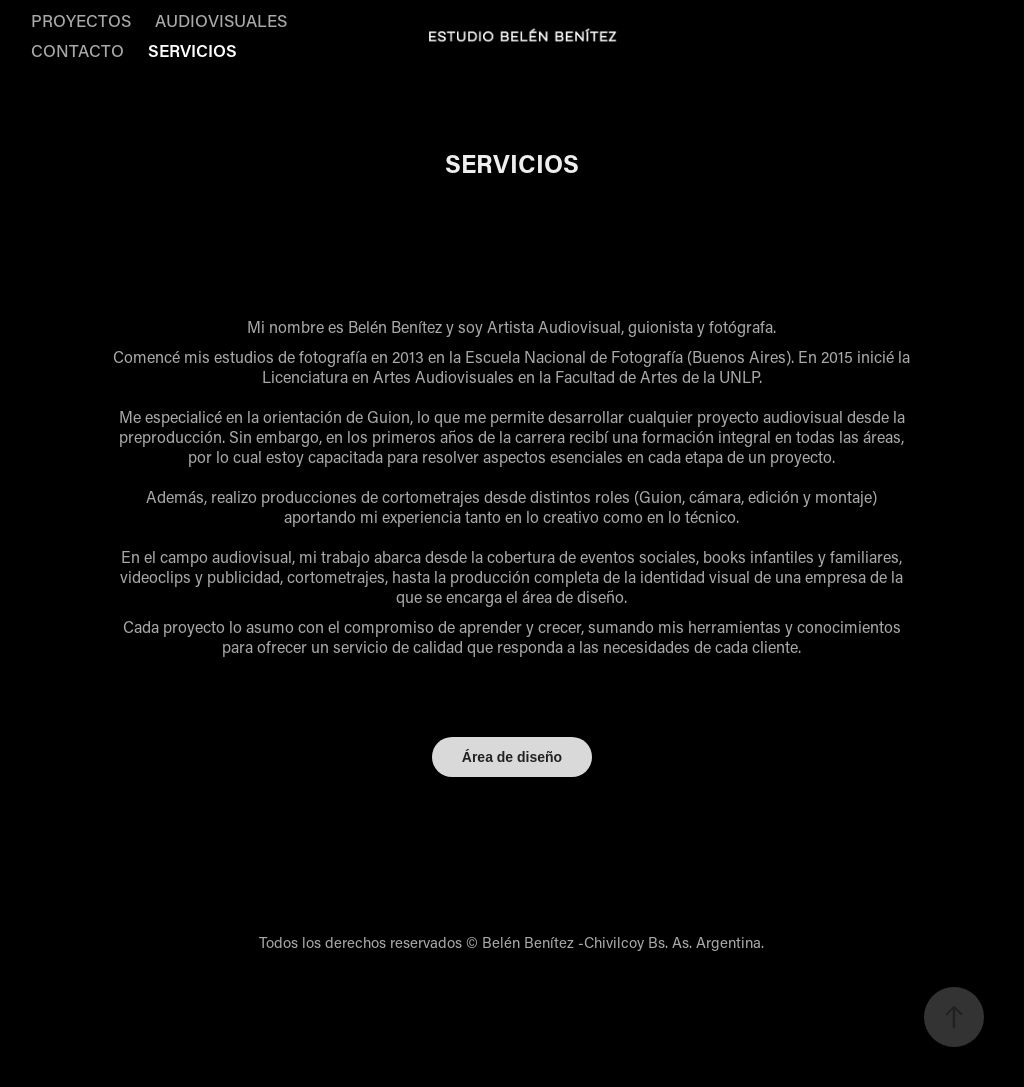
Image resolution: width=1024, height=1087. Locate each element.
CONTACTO (77, 50)
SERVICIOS (192, 50)
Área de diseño (512, 757)
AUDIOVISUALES (221, 20)
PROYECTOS (81, 20)
